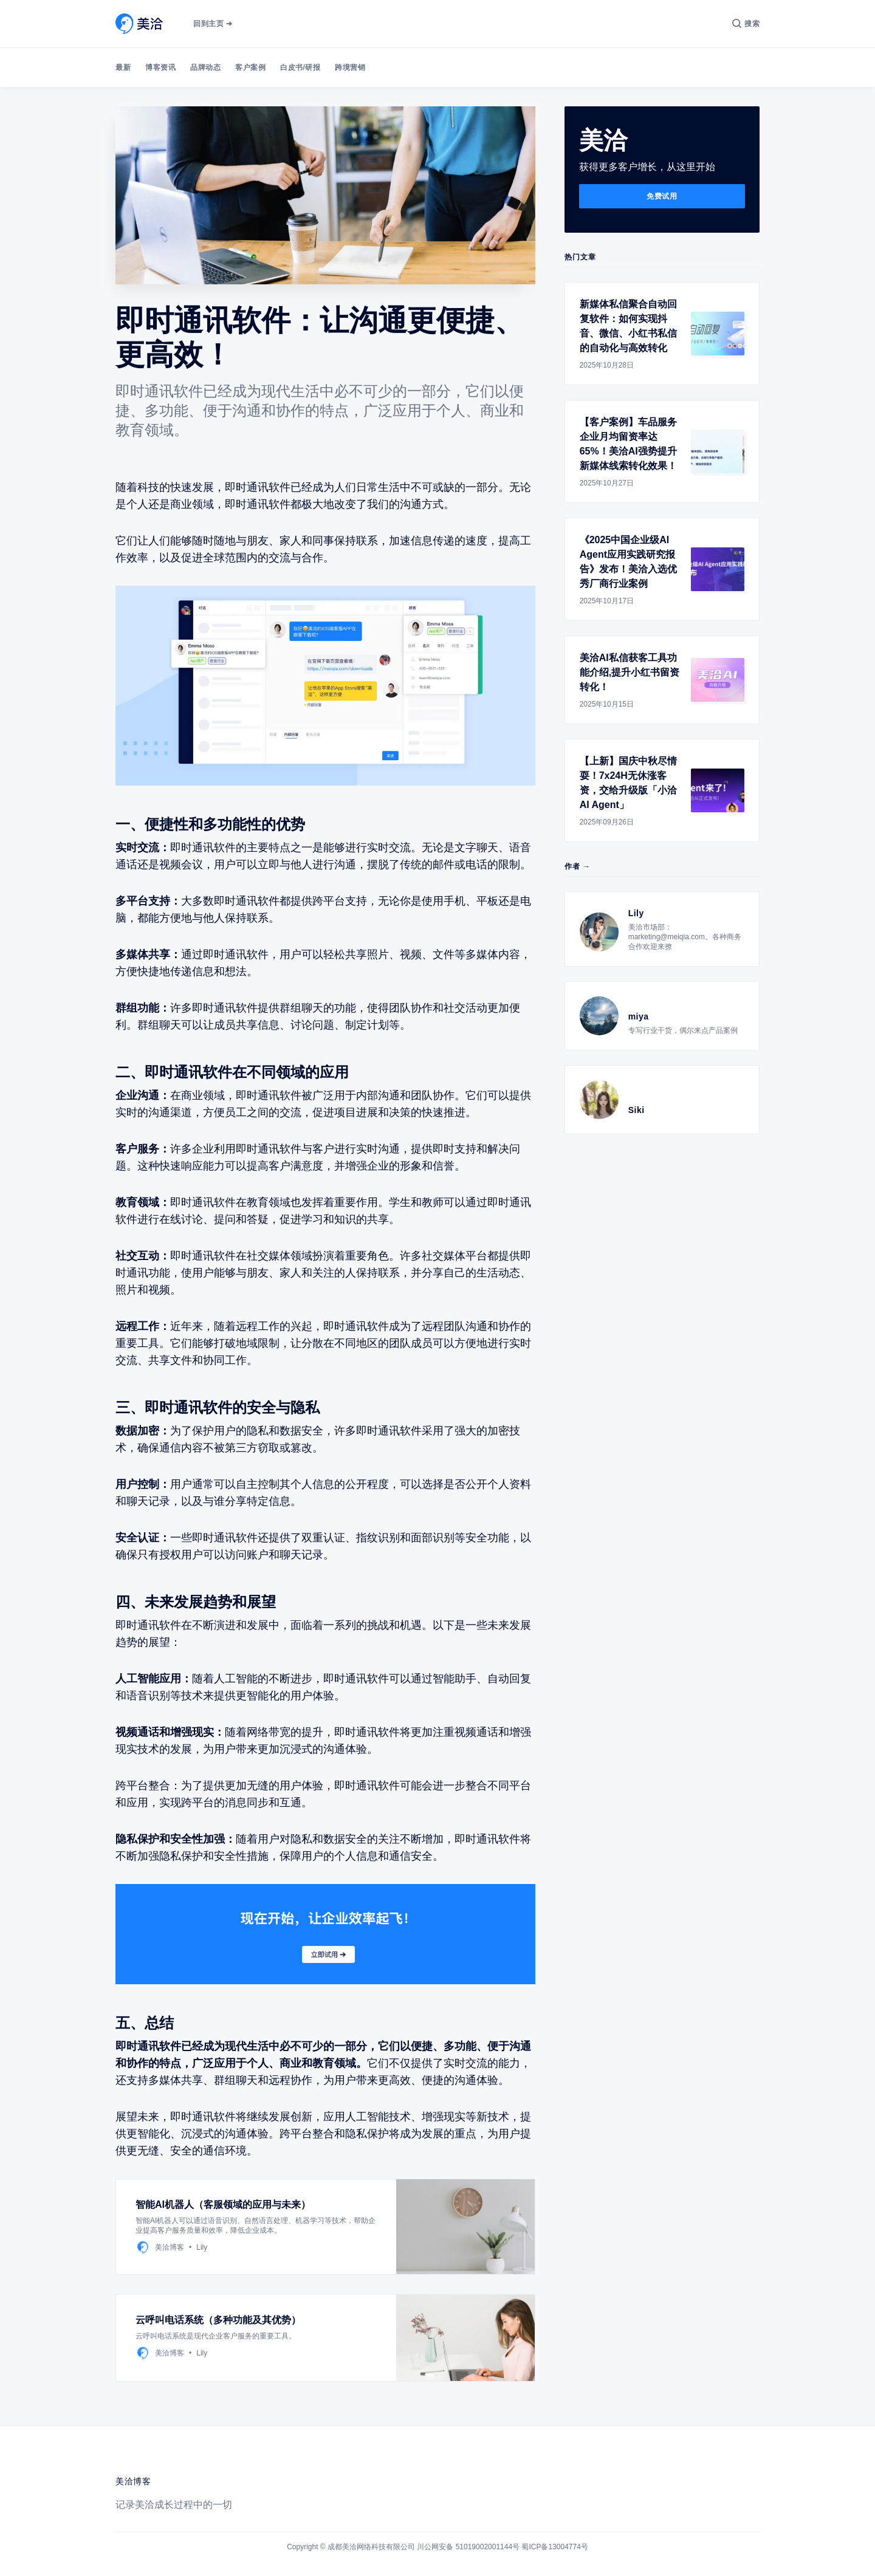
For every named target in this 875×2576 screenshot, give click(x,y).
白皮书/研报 (300, 67)
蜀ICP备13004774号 (554, 2547)
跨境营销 (350, 67)
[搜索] (746, 24)
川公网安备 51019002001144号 (468, 2547)
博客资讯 (160, 67)
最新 (123, 67)
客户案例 (250, 67)
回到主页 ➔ (212, 23)
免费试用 (662, 196)
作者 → (577, 866)
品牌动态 (205, 67)
